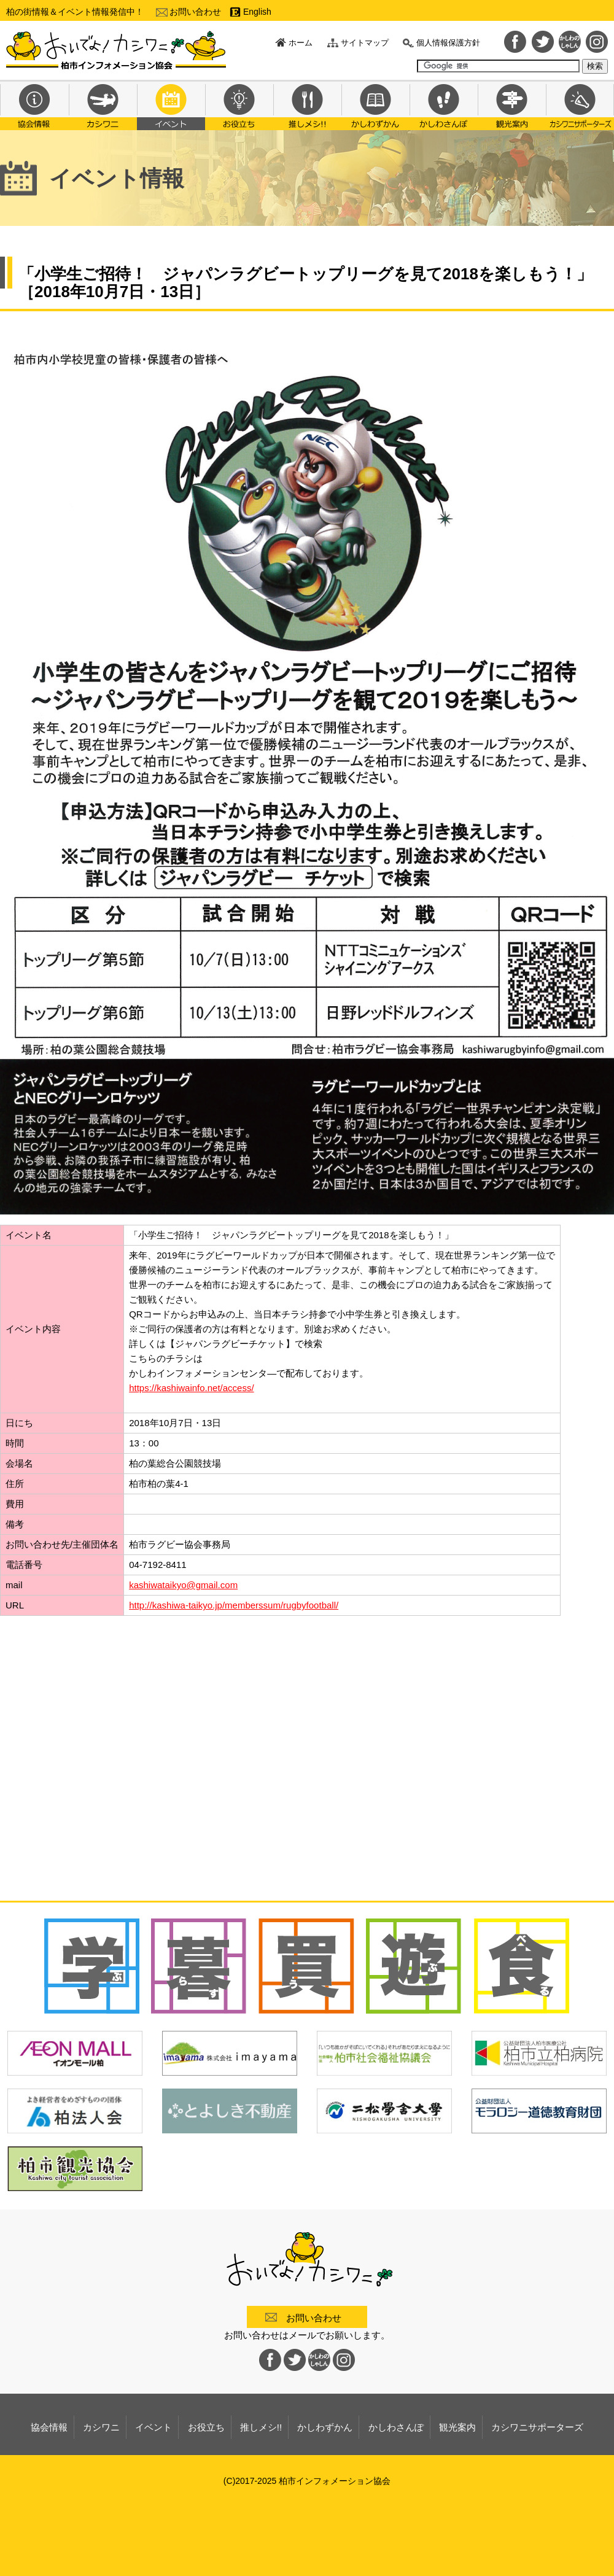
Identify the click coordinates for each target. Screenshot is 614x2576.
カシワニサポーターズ (580, 105)
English (257, 12)
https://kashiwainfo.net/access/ (191, 1388)
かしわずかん (375, 105)
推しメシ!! (307, 105)
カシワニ (103, 105)
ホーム (301, 42)
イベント (171, 105)
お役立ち (239, 105)
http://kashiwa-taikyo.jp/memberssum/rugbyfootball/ (233, 1605)
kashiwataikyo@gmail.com (183, 1585)
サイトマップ (365, 42)
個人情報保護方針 (448, 42)
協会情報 (34, 105)
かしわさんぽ (444, 105)
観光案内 (512, 105)
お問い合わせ (195, 12)
